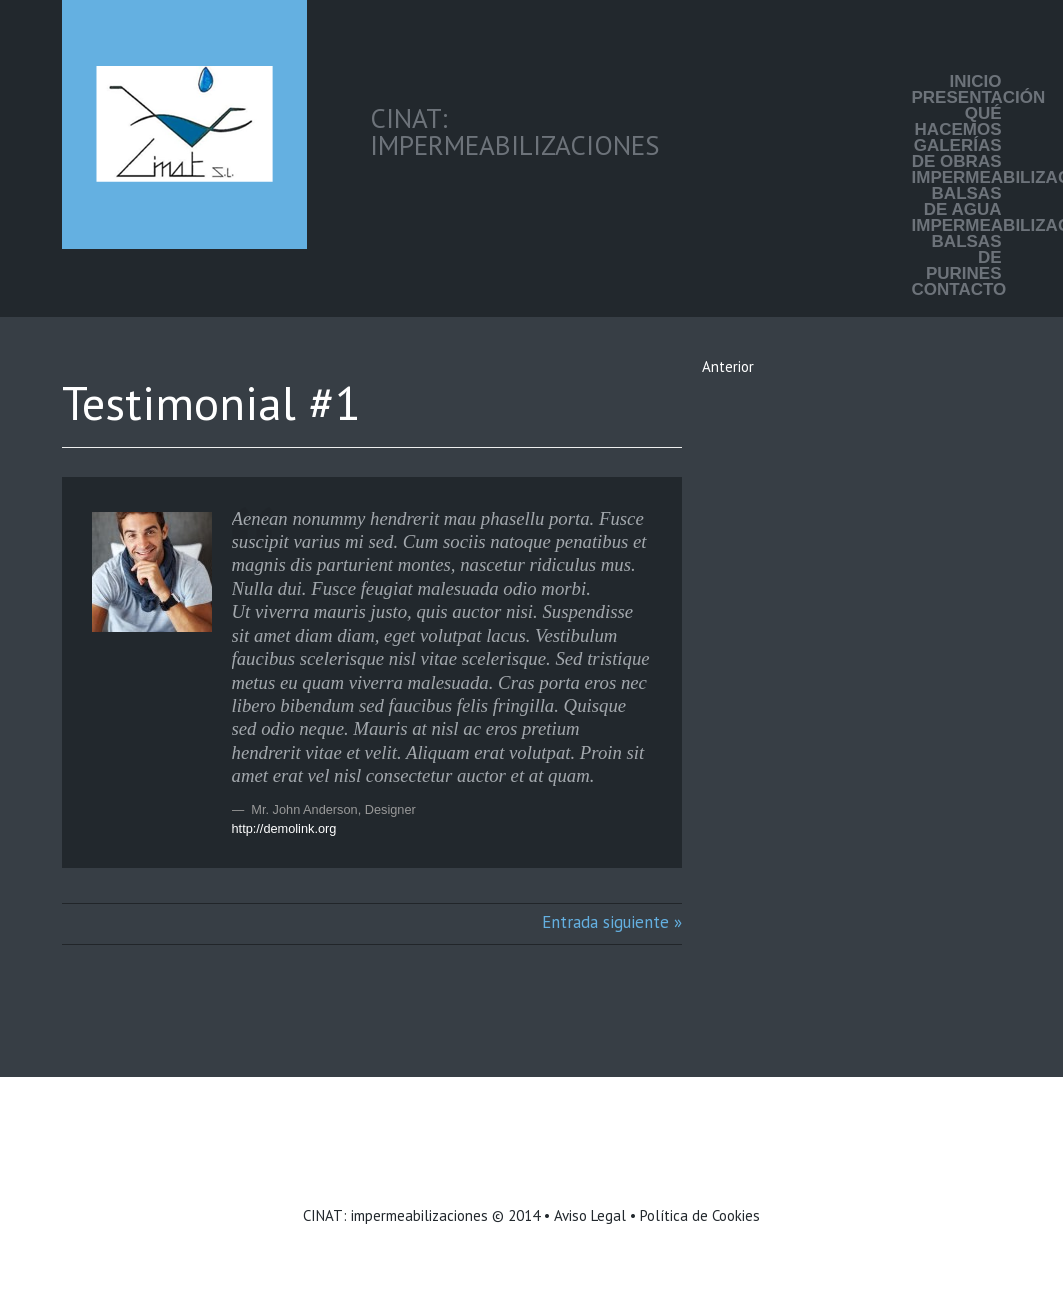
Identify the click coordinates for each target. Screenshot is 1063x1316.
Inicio (976, 82)
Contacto (957, 290)
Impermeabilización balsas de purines (957, 250)
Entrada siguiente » (612, 922)
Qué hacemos (958, 122)
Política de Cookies (700, 1215)
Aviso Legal (590, 1215)
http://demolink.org (284, 828)
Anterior (728, 366)
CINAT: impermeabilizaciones (395, 1215)
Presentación (957, 98)
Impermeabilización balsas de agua (957, 194)
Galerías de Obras (957, 154)
